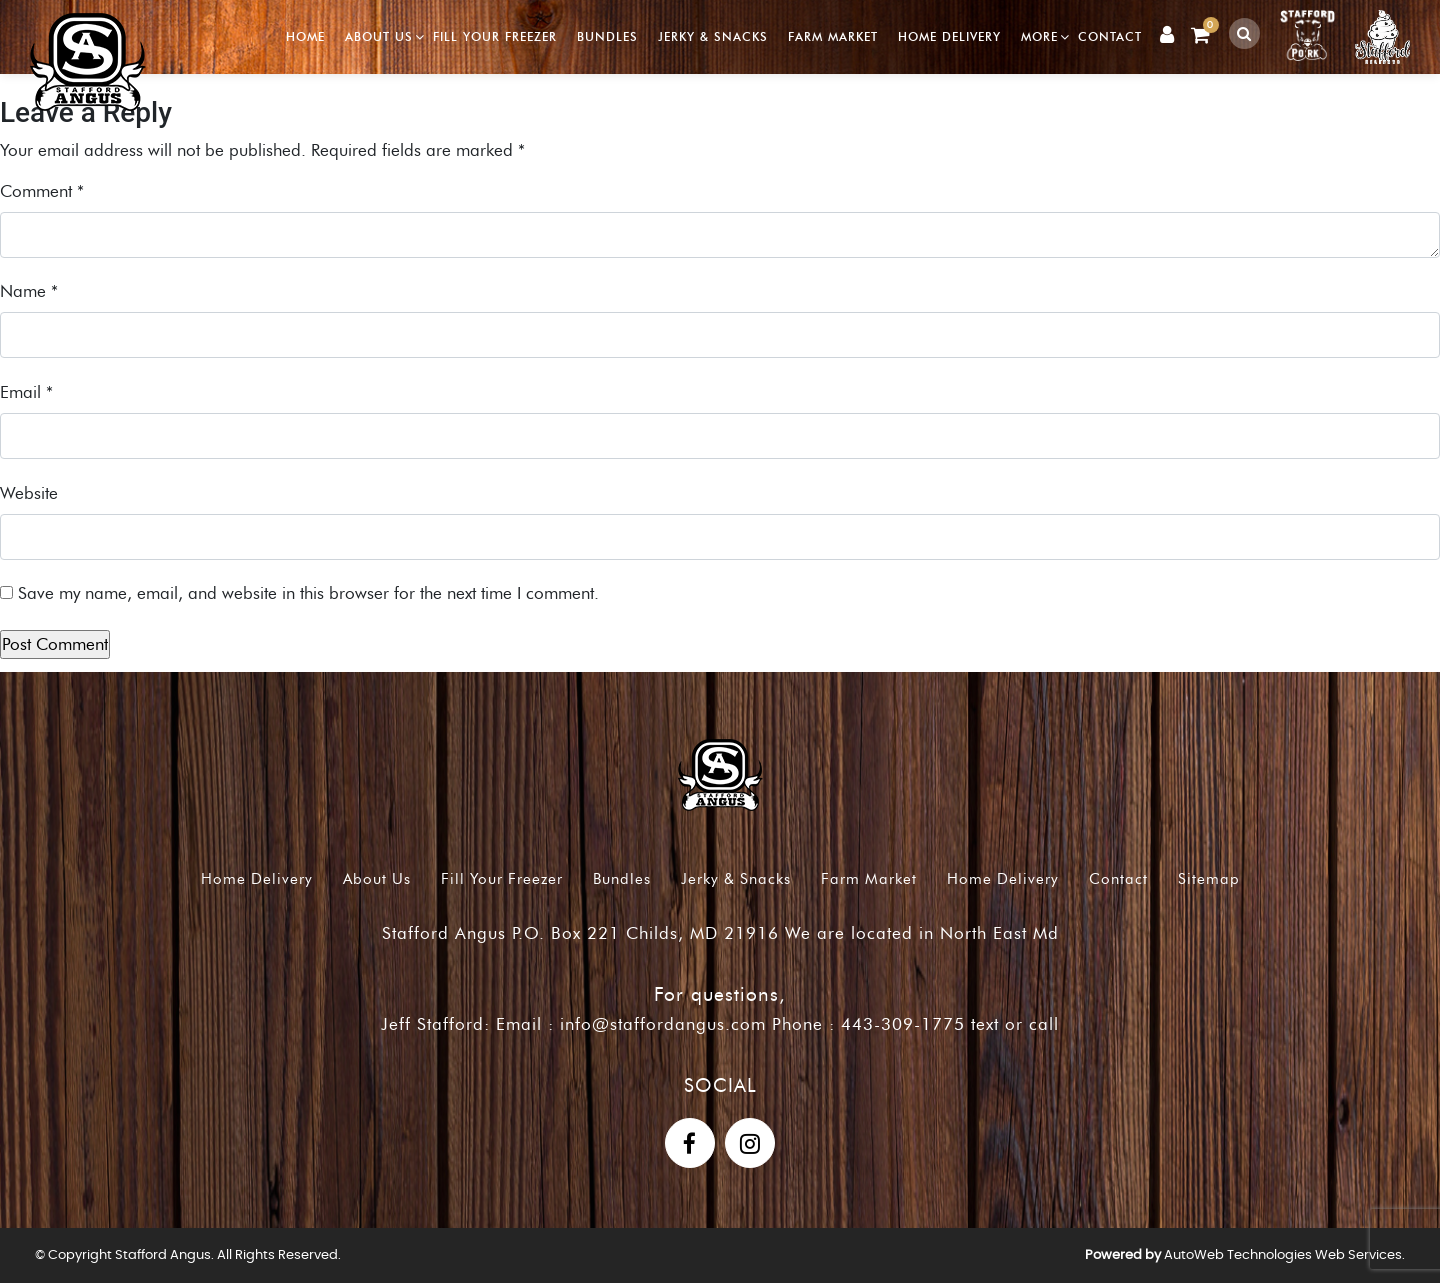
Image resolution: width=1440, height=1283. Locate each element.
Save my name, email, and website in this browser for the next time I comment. (308, 593)
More (1039, 36)
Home (305, 36)
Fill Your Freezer (495, 36)
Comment (42, 191)
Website (29, 493)
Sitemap (1209, 879)
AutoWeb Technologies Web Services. (1284, 1255)
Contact (1110, 36)
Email (26, 392)
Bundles (607, 36)
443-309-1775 (903, 1024)
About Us (379, 36)
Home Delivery (949, 36)
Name (29, 291)
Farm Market (833, 36)
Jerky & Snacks (713, 36)
